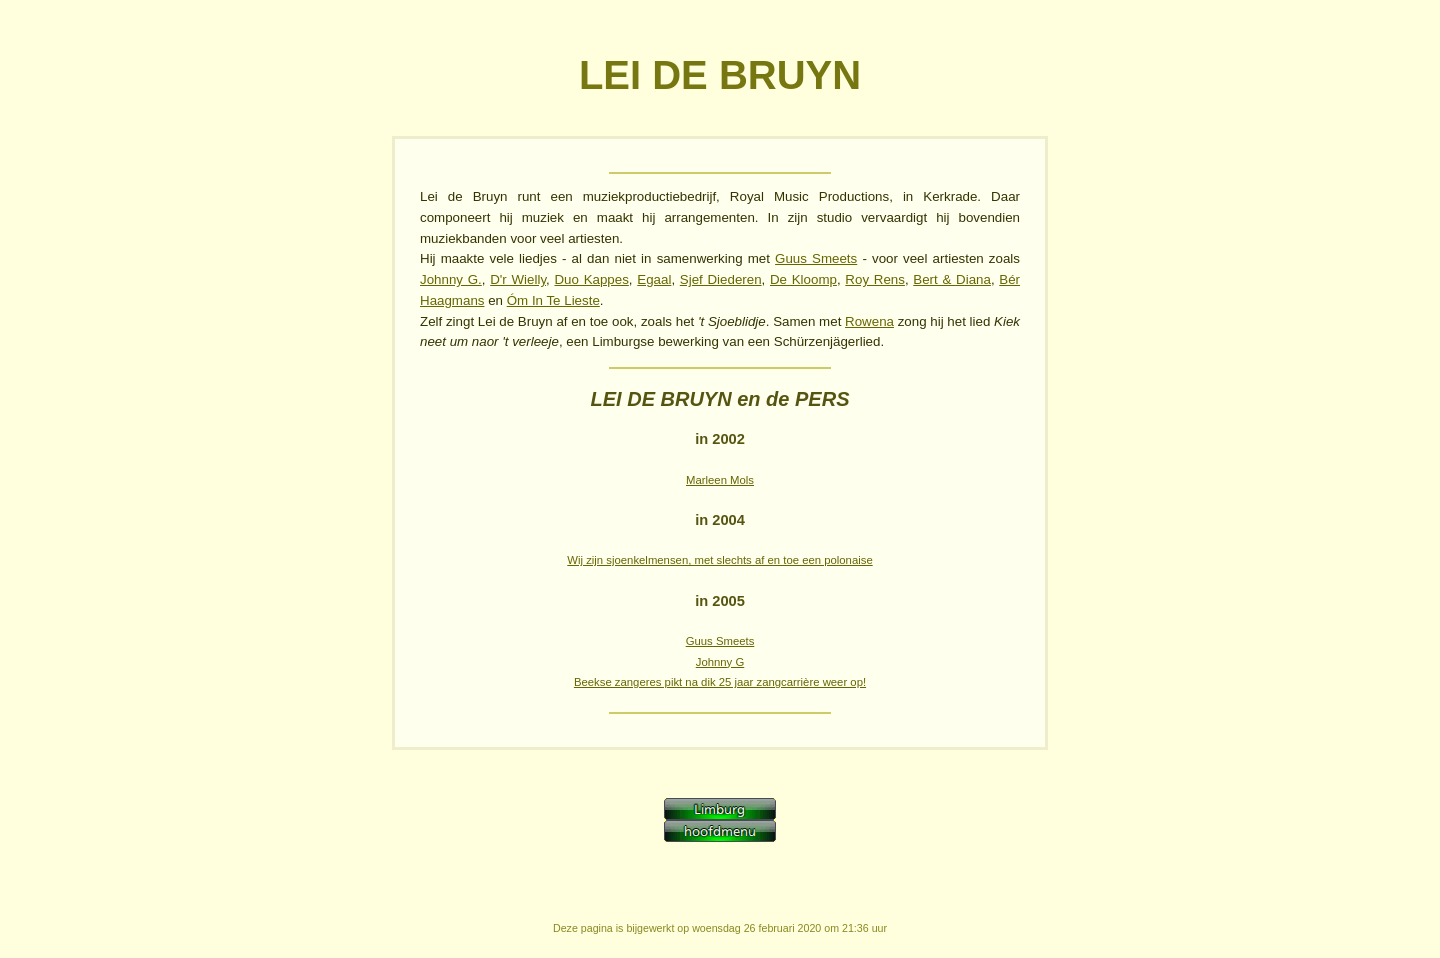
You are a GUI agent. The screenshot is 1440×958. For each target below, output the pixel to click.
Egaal (654, 279)
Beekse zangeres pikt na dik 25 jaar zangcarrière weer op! (720, 682)
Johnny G (720, 662)
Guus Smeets (816, 258)
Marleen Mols (720, 480)
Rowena (869, 321)
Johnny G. (451, 279)
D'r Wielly (518, 279)
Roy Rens (875, 279)
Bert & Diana (952, 279)
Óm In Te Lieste (553, 300)
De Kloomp (803, 279)
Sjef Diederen (721, 279)
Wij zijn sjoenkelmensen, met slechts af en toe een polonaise (719, 560)
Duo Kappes (591, 279)
